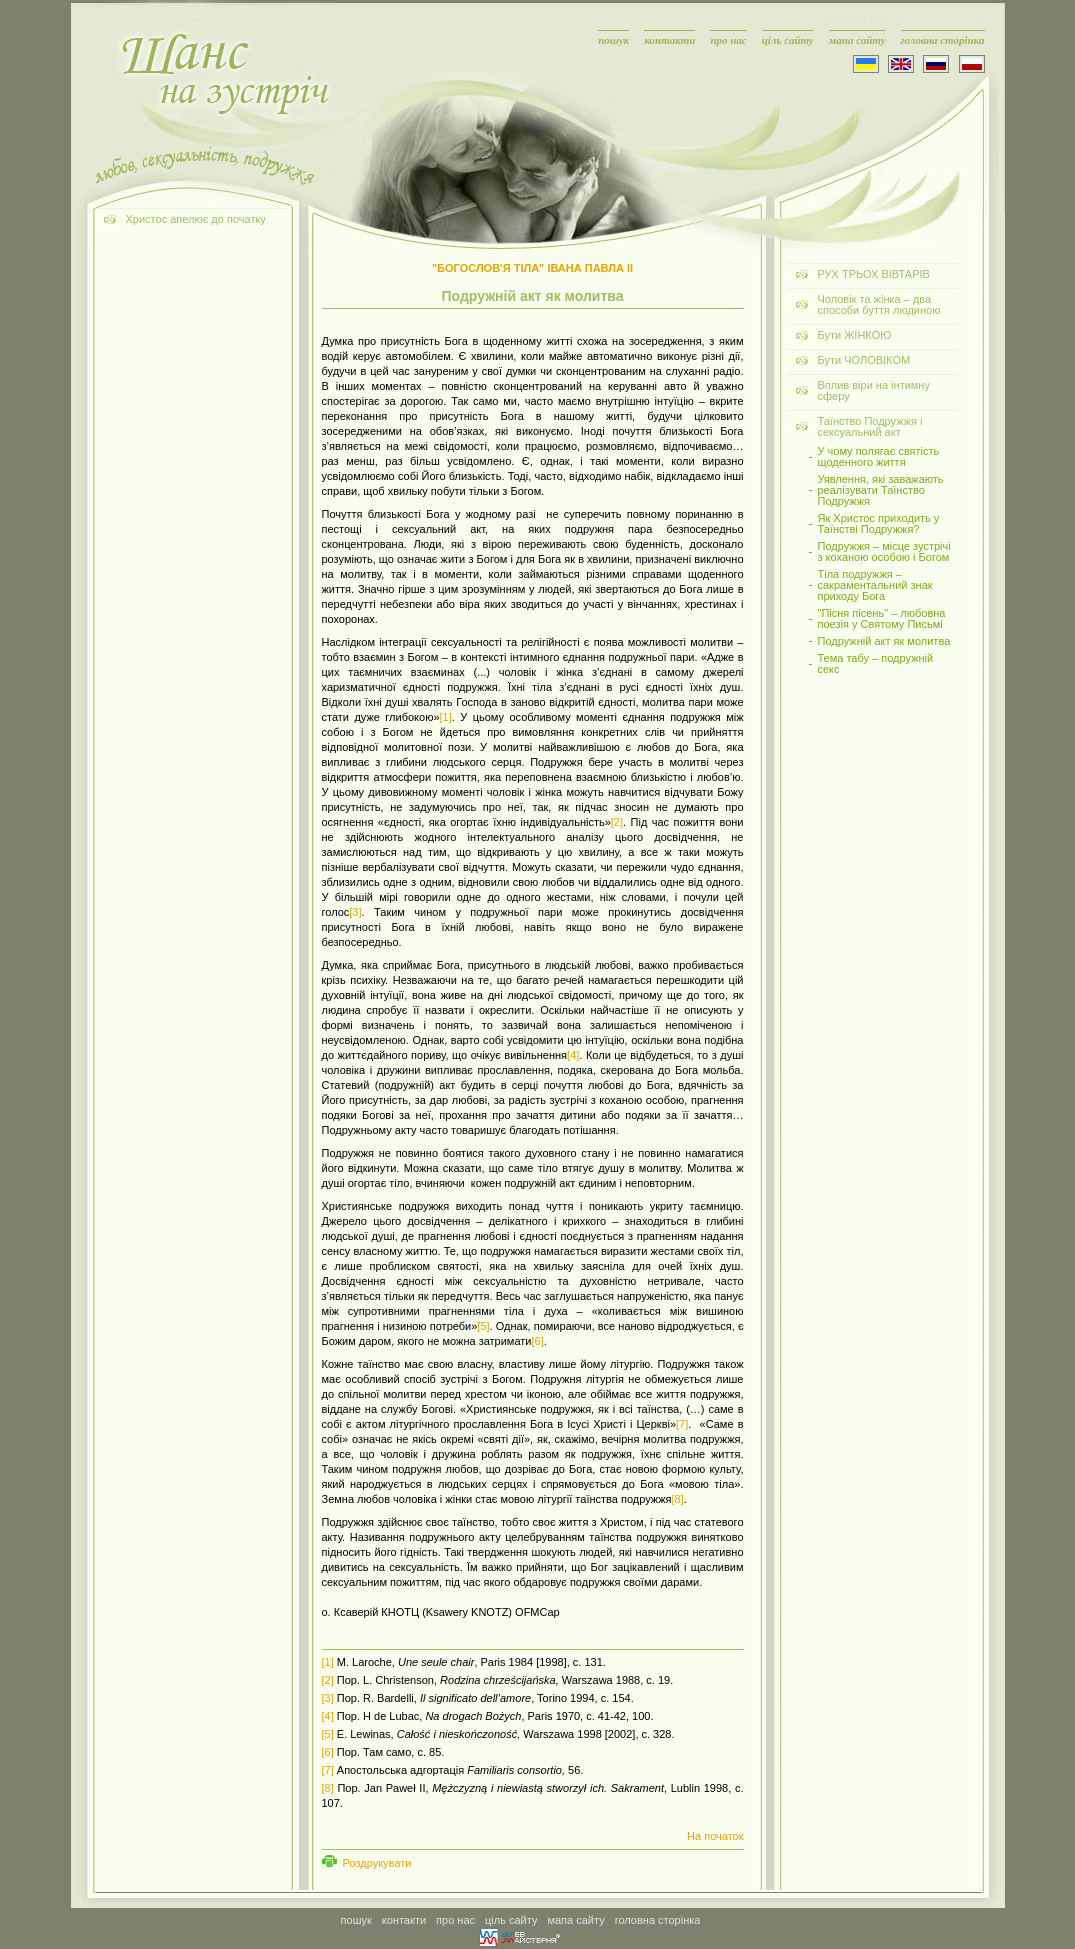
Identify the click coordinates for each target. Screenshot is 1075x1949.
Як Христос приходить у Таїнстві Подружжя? (879, 524)
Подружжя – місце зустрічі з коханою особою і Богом (884, 552)
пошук (613, 40)
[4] (573, 1055)
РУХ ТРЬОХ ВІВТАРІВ (874, 274)
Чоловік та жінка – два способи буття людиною (879, 304)
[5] (483, 1326)
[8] (677, 1499)
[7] (682, 1424)
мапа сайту (857, 40)
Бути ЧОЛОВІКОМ (864, 360)
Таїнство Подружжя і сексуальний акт (870, 426)
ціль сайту (788, 40)
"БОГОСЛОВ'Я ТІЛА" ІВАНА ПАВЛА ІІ (532, 268)
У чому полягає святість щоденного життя (879, 457)
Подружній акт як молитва (884, 641)
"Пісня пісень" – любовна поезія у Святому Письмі (882, 619)
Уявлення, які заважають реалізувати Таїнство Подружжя (881, 490)
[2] (617, 822)
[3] (355, 912)
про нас (728, 40)
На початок (715, 1836)
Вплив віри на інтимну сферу (874, 390)
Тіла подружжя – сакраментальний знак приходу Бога (875, 585)
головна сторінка (943, 40)
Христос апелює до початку (196, 219)
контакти (669, 40)
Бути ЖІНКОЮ (855, 335)
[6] (538, 1341)
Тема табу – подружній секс (876, 664)
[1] (446, 717)
